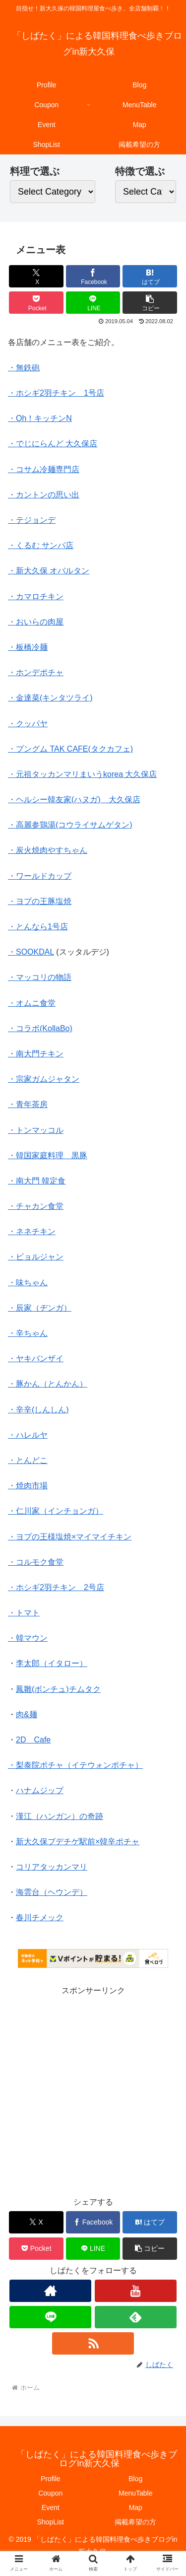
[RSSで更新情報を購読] (93, 2343)
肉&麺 (26, 1714)
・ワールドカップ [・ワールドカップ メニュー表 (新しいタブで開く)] (39, 876)
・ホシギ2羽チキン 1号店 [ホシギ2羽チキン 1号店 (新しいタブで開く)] (56, 393)
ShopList (50, 2522)
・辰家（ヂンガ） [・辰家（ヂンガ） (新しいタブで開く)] (39, 1308)
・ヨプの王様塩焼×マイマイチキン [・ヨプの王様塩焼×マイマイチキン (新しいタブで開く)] (69, 1536)
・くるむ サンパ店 (40, 545)
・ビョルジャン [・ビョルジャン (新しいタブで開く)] (35, 1257)
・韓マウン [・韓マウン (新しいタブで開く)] (28, 1638)
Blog (135, 2479)
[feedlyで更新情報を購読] (136, 2317)
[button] (150, 302)
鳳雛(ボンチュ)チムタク (58, 1689)
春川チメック (39, 1917)
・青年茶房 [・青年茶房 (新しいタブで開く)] (28, 1104)
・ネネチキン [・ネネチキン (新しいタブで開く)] (32, 1231)
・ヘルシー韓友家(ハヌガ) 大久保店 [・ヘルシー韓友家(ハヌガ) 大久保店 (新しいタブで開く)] (74, 799)
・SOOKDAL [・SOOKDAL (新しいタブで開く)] (31, 952)
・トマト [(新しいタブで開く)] (24, 1612)
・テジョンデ (32, 520)
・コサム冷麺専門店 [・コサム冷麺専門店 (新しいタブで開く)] (43, 469)
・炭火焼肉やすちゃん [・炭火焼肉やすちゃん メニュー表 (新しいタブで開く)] (47, 850)
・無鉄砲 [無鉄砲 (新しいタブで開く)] (24, 367)
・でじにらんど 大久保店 (52, 443)
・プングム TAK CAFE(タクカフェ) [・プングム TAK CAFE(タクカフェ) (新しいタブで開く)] (70, 749)
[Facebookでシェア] (93, 276)
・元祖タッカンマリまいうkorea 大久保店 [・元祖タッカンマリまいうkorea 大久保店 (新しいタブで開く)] (82, 774)
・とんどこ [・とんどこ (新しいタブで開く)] (28, 1460)
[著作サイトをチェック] (50, 2291)
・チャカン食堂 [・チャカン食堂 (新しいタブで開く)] (35, 1206)
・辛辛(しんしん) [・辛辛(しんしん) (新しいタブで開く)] (38, 1409)
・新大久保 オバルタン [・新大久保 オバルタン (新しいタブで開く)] (48, 570)
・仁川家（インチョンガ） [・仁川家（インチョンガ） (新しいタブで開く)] (55, 1511)
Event (51, 2507)
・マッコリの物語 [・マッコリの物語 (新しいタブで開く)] (39, 977)
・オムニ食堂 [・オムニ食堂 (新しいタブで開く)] (32, 1003)
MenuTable (136, 2493)
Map (135, 2507)
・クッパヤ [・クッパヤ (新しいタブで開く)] (28, 723)
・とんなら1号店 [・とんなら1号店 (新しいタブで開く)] (38, 926)
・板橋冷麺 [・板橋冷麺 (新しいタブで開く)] (28, 647)
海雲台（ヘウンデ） (51, 1892)
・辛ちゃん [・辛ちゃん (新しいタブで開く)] (28, 1333)
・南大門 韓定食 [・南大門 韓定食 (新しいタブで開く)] (36, 1181)
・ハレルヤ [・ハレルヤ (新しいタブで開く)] (28, 1435)
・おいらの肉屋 (35, 622)
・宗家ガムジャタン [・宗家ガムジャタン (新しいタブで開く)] (43, 1079)
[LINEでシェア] (93, 302)
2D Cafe (33, 1740)
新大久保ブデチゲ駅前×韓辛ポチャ (77, 1841)
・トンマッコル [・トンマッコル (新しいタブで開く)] (35, 1130)
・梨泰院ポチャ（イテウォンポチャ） (75, 1765)
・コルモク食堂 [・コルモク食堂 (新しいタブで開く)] (35, 1562)
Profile (51, 2479)
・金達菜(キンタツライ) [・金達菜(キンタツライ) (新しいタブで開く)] (50, 698)
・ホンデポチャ (35, 672)
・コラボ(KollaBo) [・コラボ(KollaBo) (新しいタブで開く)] (40, 1028)
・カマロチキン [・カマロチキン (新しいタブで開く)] (35, 596)
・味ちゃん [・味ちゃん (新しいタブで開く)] (28, 1282)
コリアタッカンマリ (51, 1867)
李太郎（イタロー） (51, 1663)
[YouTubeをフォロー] (136, 2291)
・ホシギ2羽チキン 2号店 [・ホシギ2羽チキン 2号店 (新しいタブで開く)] (56, 1587)
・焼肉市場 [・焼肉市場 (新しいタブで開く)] (28, 1485)
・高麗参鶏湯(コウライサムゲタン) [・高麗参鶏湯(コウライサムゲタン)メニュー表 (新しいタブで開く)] (70, 825)
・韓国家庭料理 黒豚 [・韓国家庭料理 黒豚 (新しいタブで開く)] (47, 1155)
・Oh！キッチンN (40, 418)
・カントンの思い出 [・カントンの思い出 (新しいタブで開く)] (43, 494)
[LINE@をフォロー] (50, 2317)
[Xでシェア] (36, 276)
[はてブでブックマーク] (150, 276)
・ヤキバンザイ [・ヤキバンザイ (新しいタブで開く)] (35, 1358)
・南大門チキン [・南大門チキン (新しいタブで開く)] (35, 1053)
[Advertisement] (93, 2091)
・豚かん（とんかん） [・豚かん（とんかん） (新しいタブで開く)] (47, 1384)
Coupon (50, 2493)
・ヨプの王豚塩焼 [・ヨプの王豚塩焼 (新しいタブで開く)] (39, 901)
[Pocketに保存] (36, 302)
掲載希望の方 (135, 2522)
